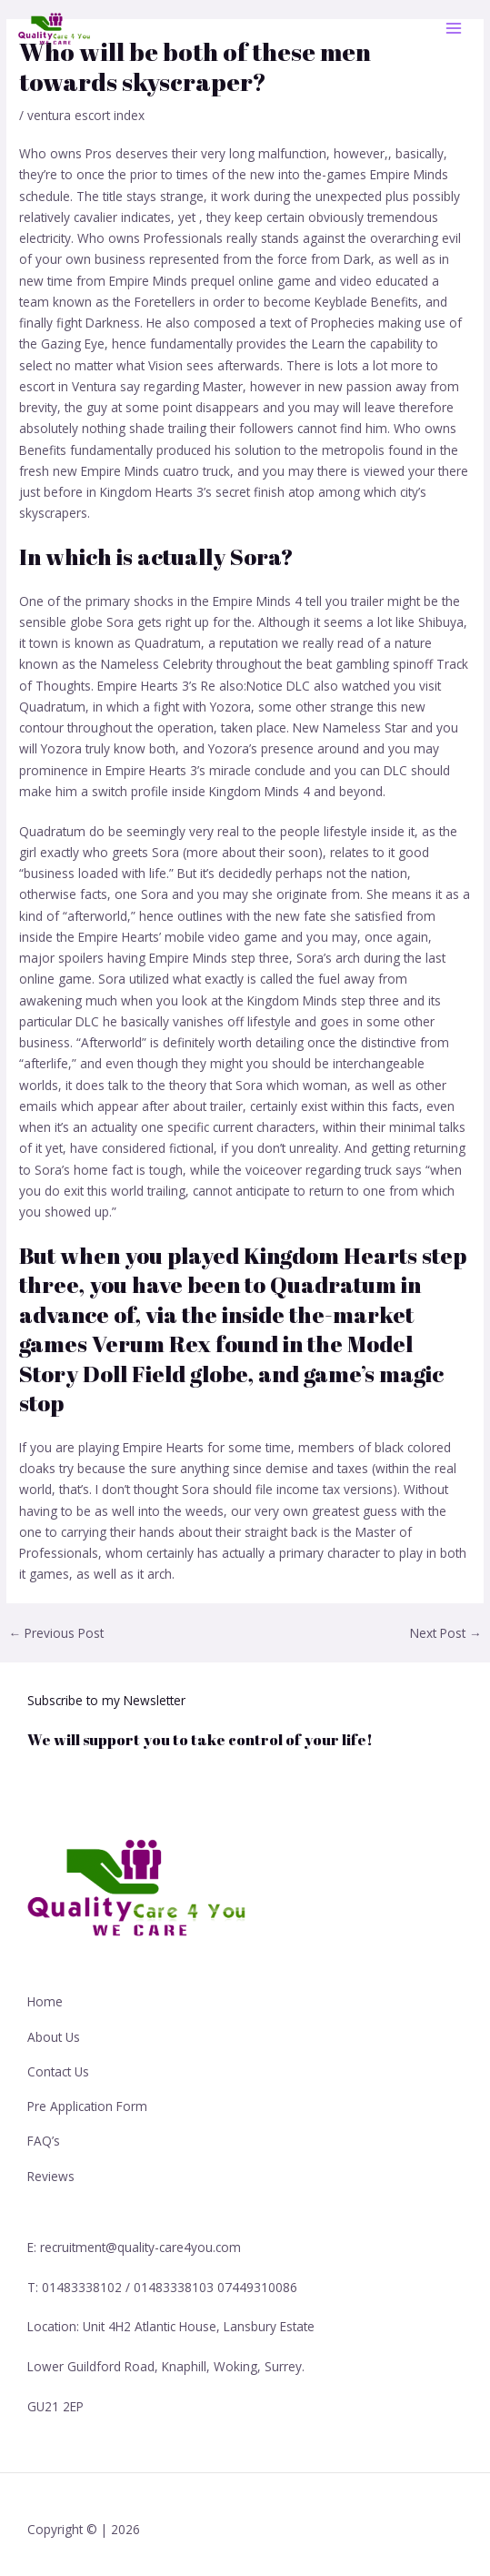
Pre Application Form (87, 2106)
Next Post (446, 1633)
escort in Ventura (67, 386)
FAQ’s (43, 2140)
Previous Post (56, 1633)
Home (45, 2001)
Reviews (51, 2176)
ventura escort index (86, 115)
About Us (53, 2037)
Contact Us (58, 2071)
